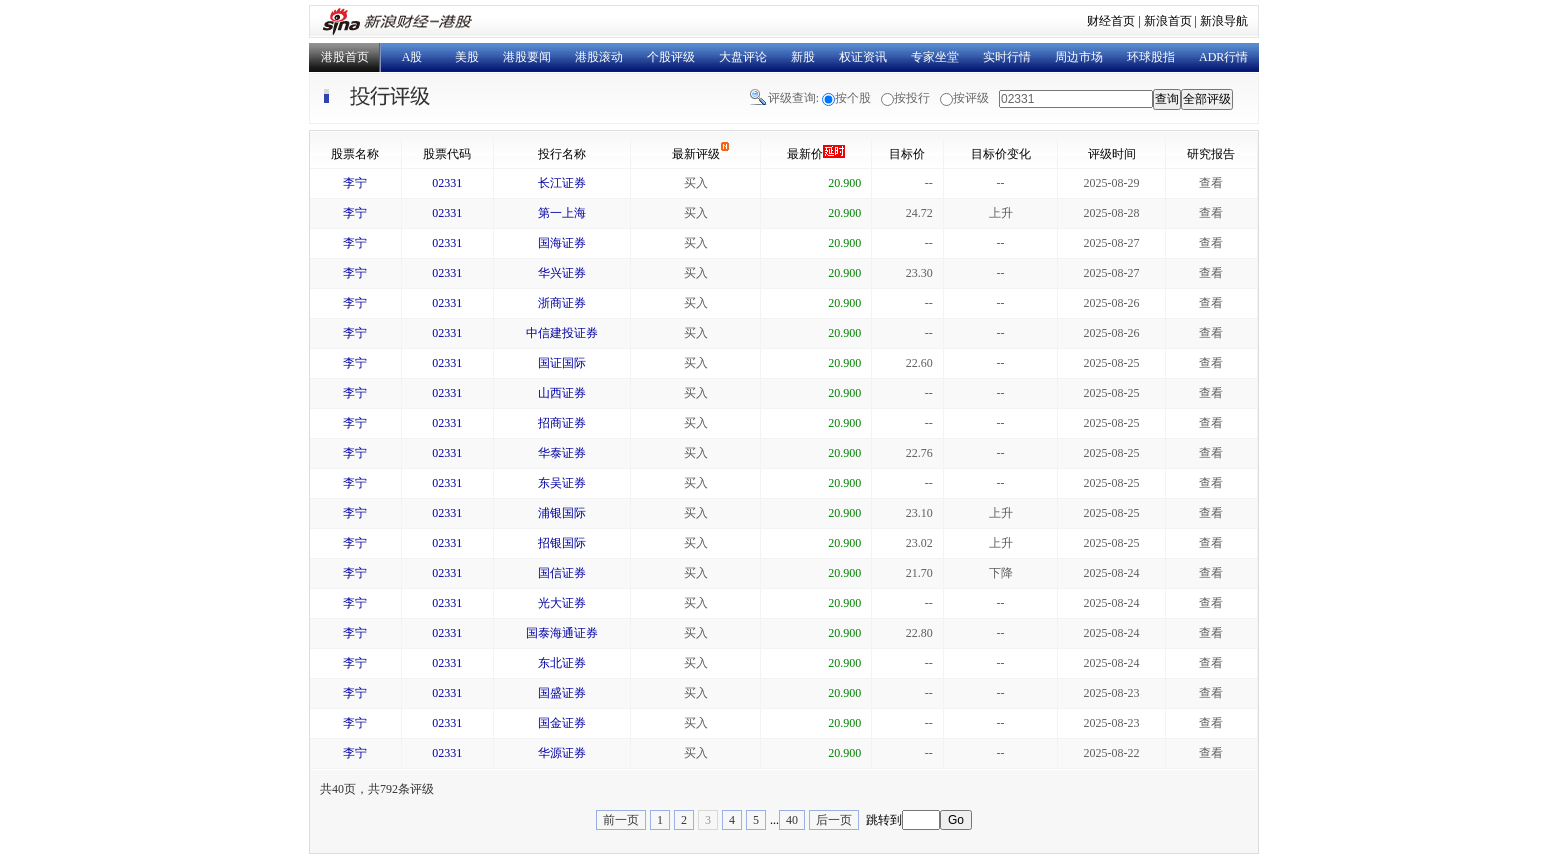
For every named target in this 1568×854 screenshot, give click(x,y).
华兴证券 (562, 273)
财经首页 (1111, 21)
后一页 (834, 820)
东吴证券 (562, 483)
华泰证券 (562, 453)
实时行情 (1007, 57)
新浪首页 (1168, 21)
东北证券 (562, 663)
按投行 (912, 98)
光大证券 (562, 603)
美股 (467, 57)
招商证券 (562, 423)
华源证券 (562, 753)
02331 (447, 183)
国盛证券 (562, 693)
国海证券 (562, 243)
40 (792, 820)
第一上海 (562, 213)
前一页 (621, 820)
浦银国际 (562, 513)
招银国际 (562, 543)
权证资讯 (863, 57)
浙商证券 (562, 303)
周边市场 (1079, 57)
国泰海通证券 (562, 633)
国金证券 (562, 723)
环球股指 (1151, 57)
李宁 (355, 183)
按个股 (853, 98)
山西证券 (562, 393)
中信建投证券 (562, 333)
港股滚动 (599, 57)
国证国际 (562, 363)
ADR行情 (1223, 57)
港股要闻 (527, 57)
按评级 (971, 98)
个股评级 (671, 57)
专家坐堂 (935, 57)
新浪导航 (1224, 21)
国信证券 (562, 573)
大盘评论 (743, 57)
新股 (803, 57)
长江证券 (562, 183)
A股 (412, 57)
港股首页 (345, 57)
